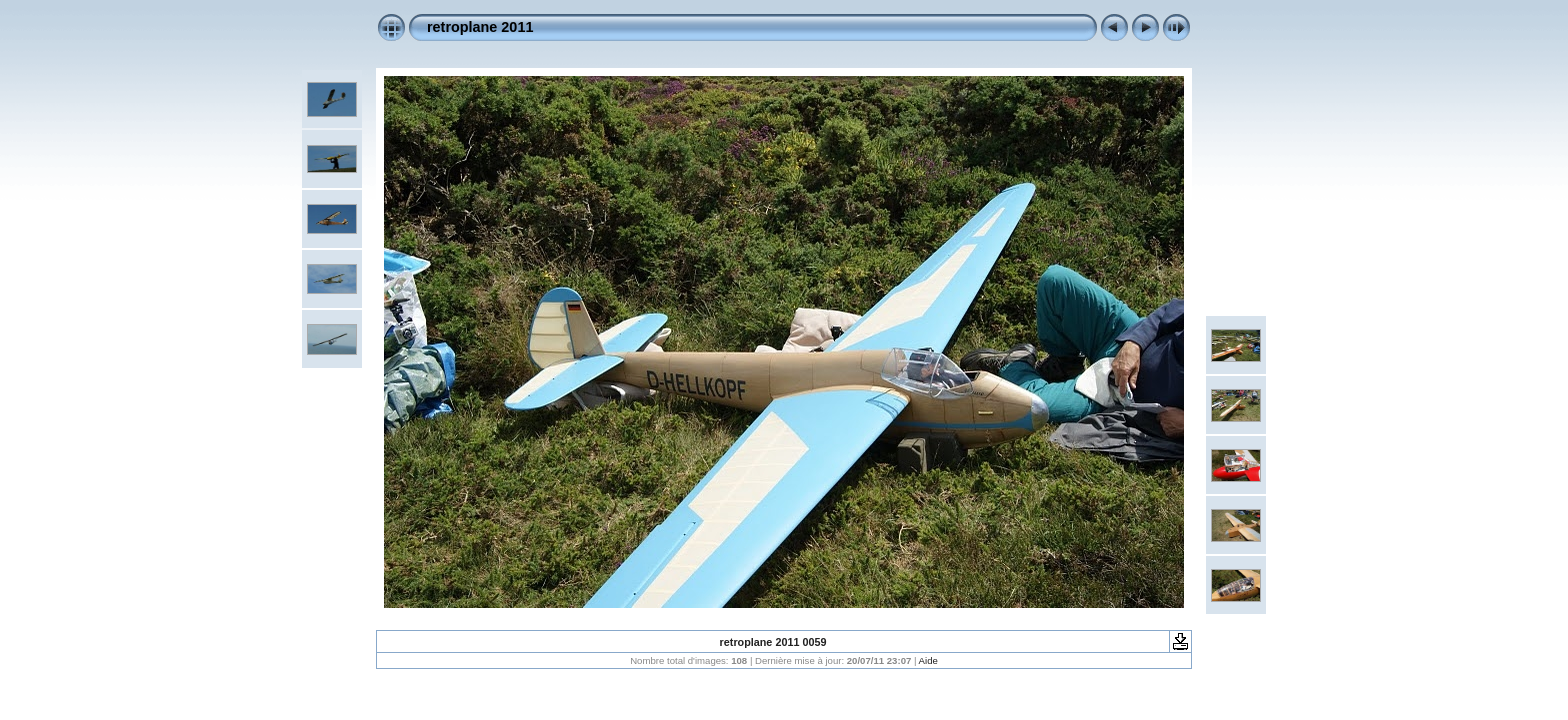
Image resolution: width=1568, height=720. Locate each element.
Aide (928, 660)
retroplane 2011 (480, 27)
